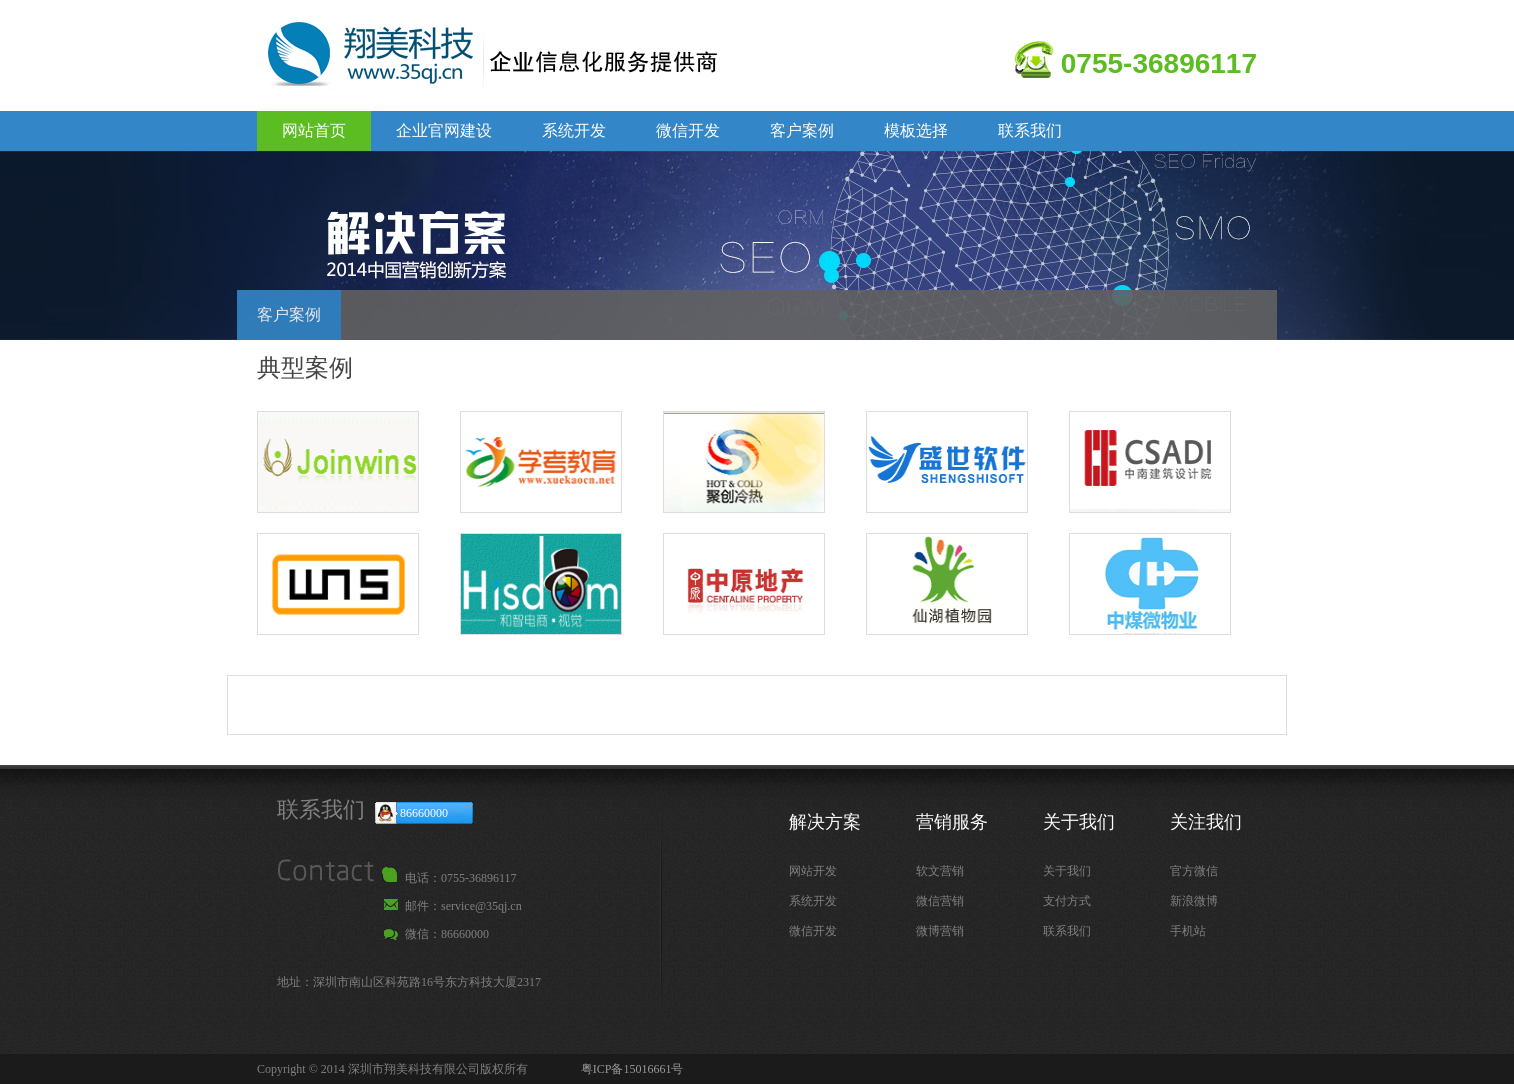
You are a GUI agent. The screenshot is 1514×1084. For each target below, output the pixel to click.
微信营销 (940, 901)
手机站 (1188, 931)
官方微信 (1194, 871)
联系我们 (1030, 130)
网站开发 (813, 871)
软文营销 (940, 871)
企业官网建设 (444, 130)
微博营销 (940, 931)
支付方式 (1067, 901)
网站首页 (314, 130)
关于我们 (1067, 871)
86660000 (424, 813)
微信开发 (688, 130)
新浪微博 (1194, 901)
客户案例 (802, 130)
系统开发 (574, 130)
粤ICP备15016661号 (632, 1069)
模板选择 (916, 130)
